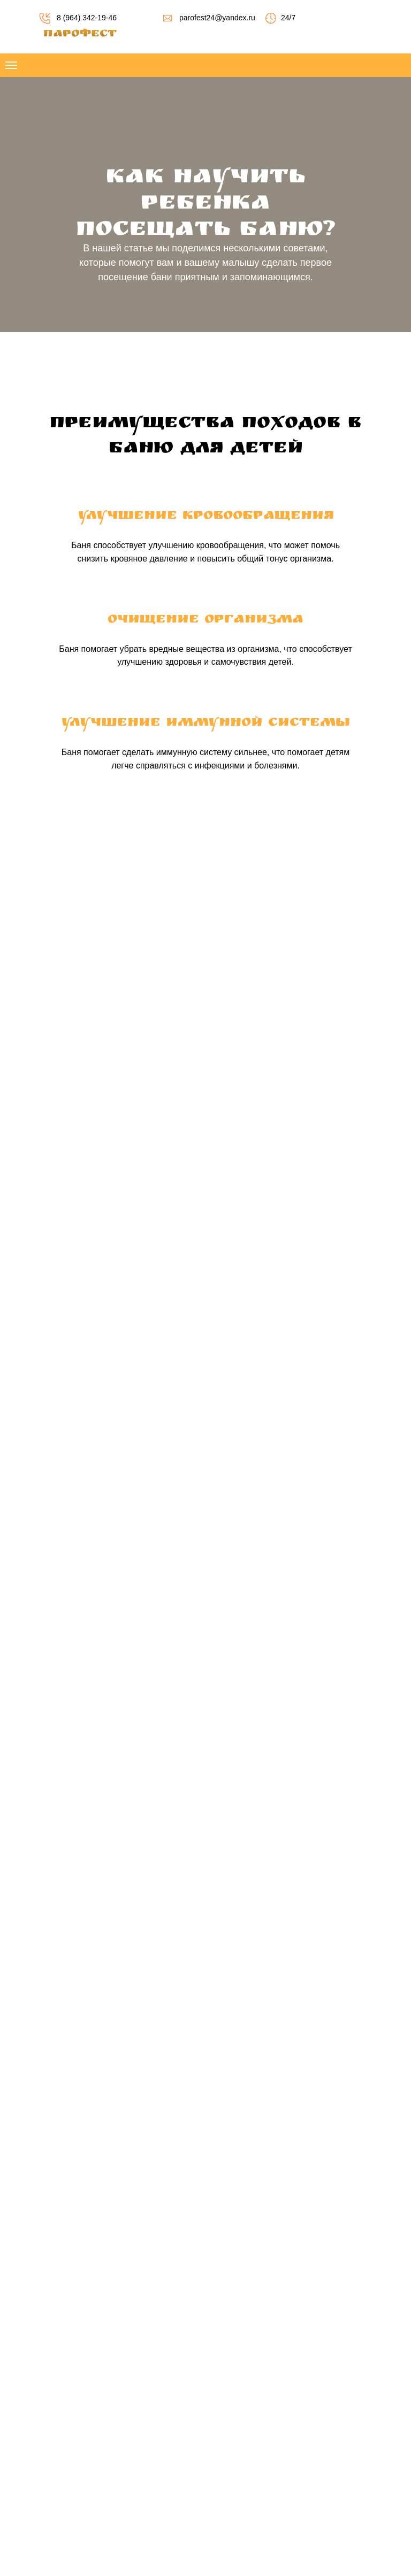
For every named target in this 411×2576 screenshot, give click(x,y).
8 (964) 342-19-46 (87, 17)
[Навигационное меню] (11, 65)
